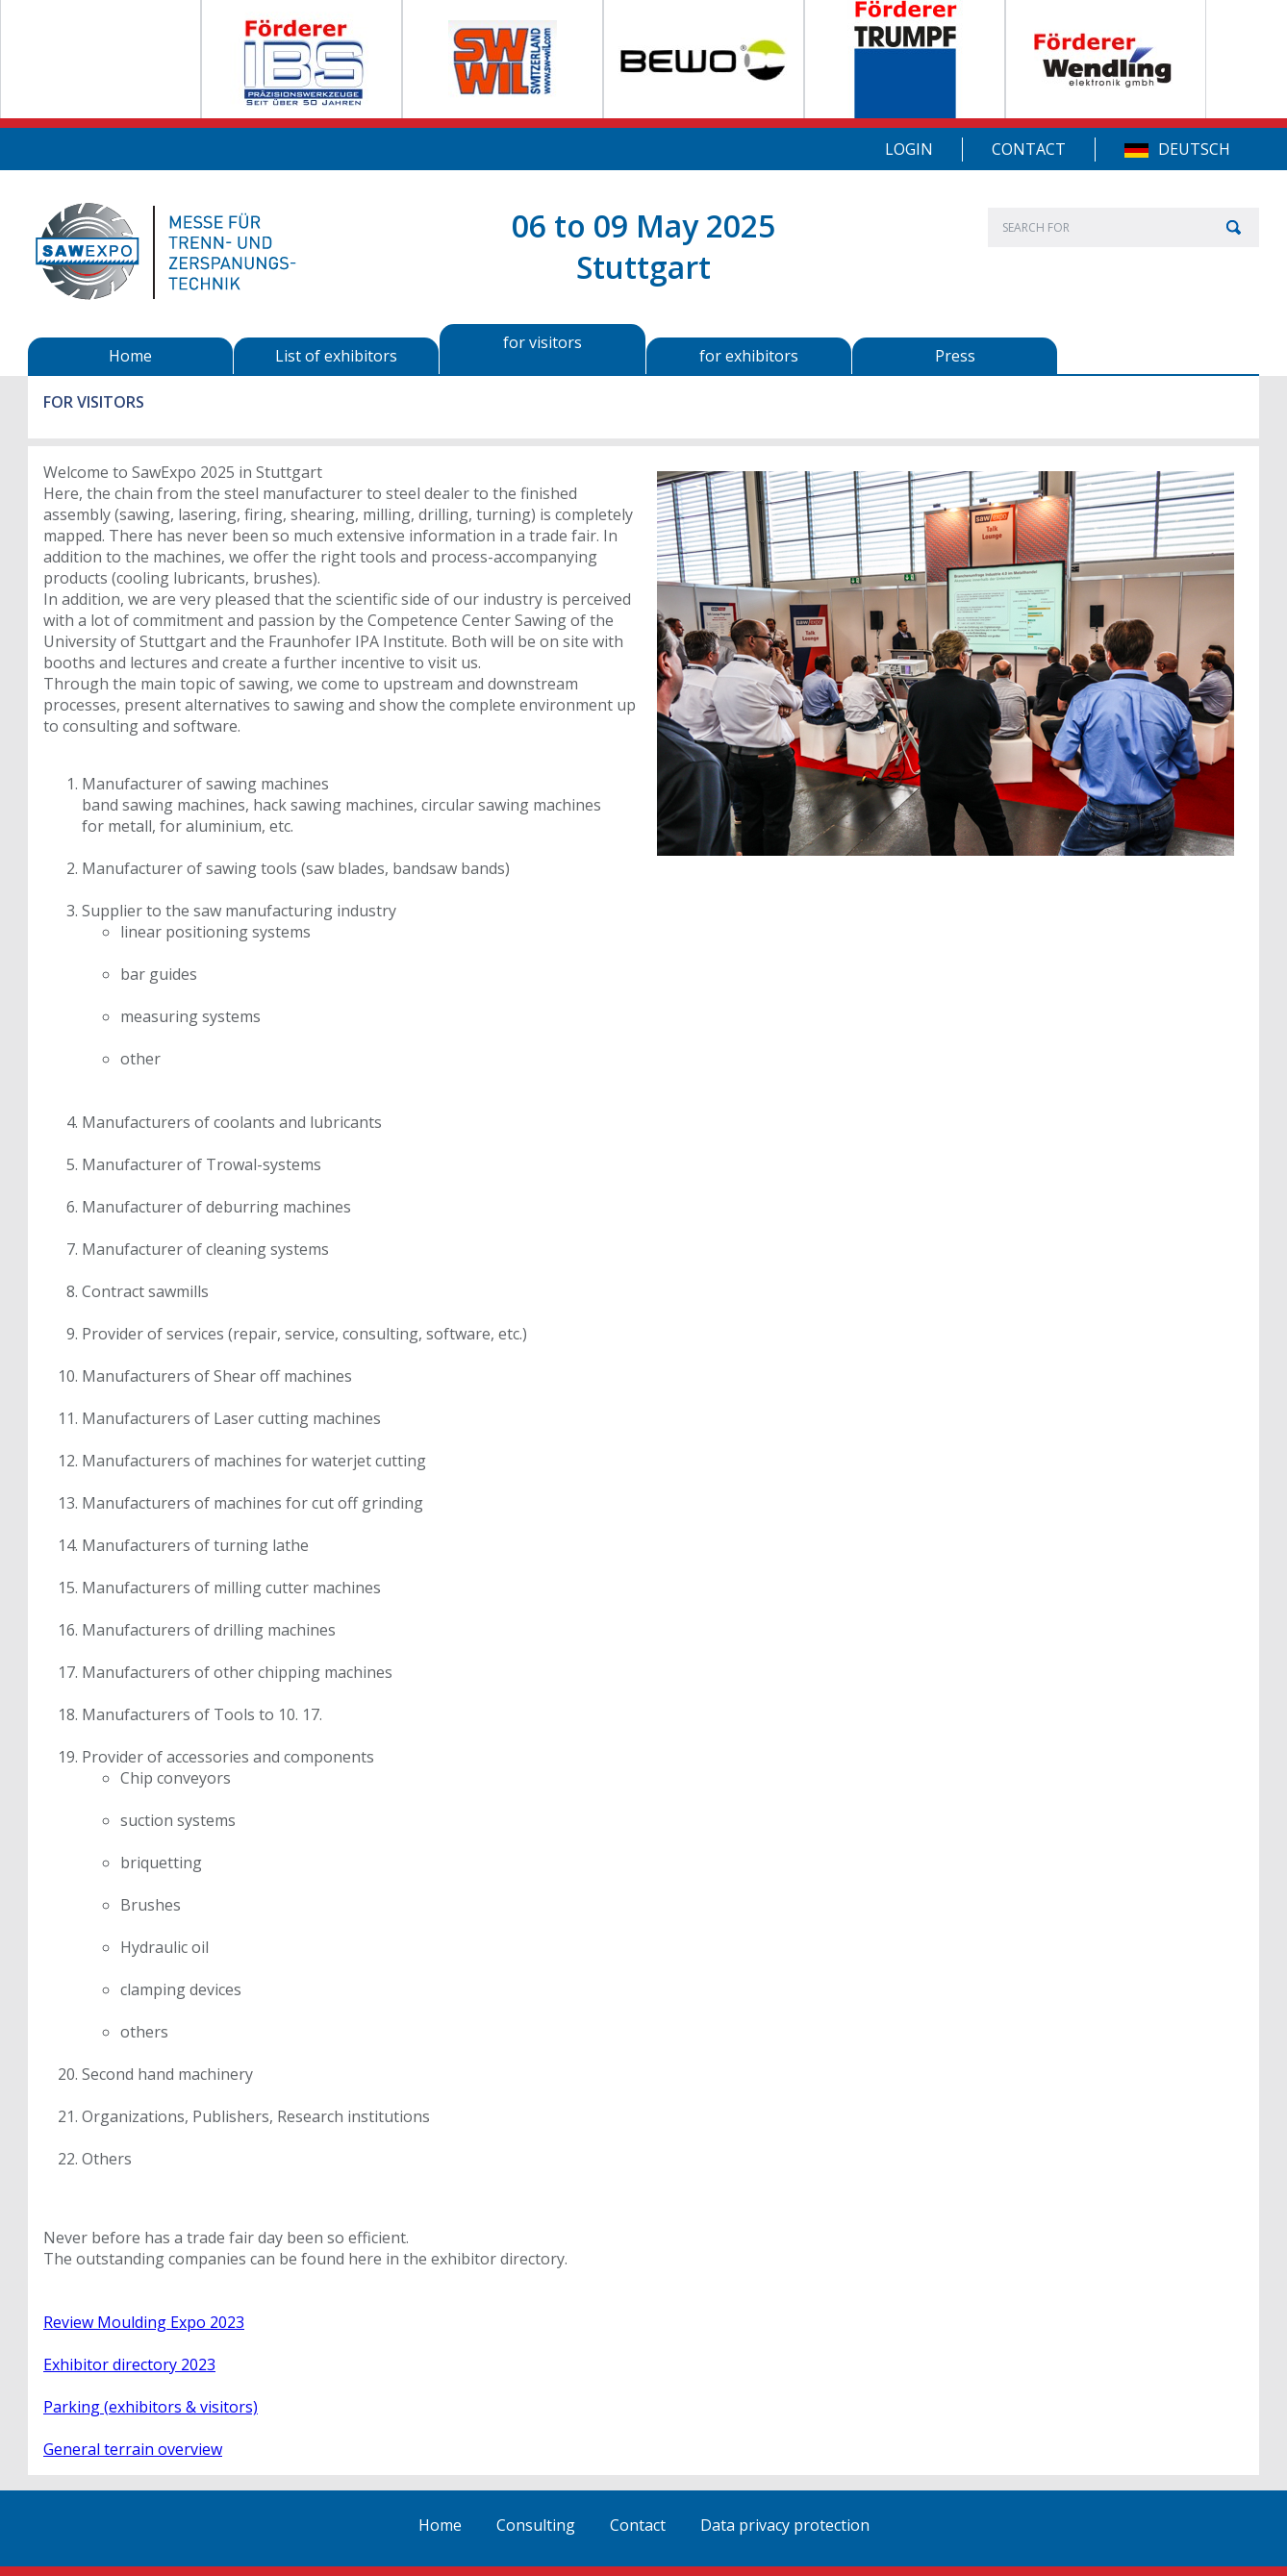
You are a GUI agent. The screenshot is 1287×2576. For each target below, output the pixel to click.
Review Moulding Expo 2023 (143, 2322)
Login (909, 149)
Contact (1029, 149)
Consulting (535, 2525)
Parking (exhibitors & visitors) (150, 2406)
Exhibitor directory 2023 (129, 2364)
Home (440, 2525)
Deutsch (1194, 149)
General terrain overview (132, 2449)
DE (1136, 150)
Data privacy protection (785, 2525)
